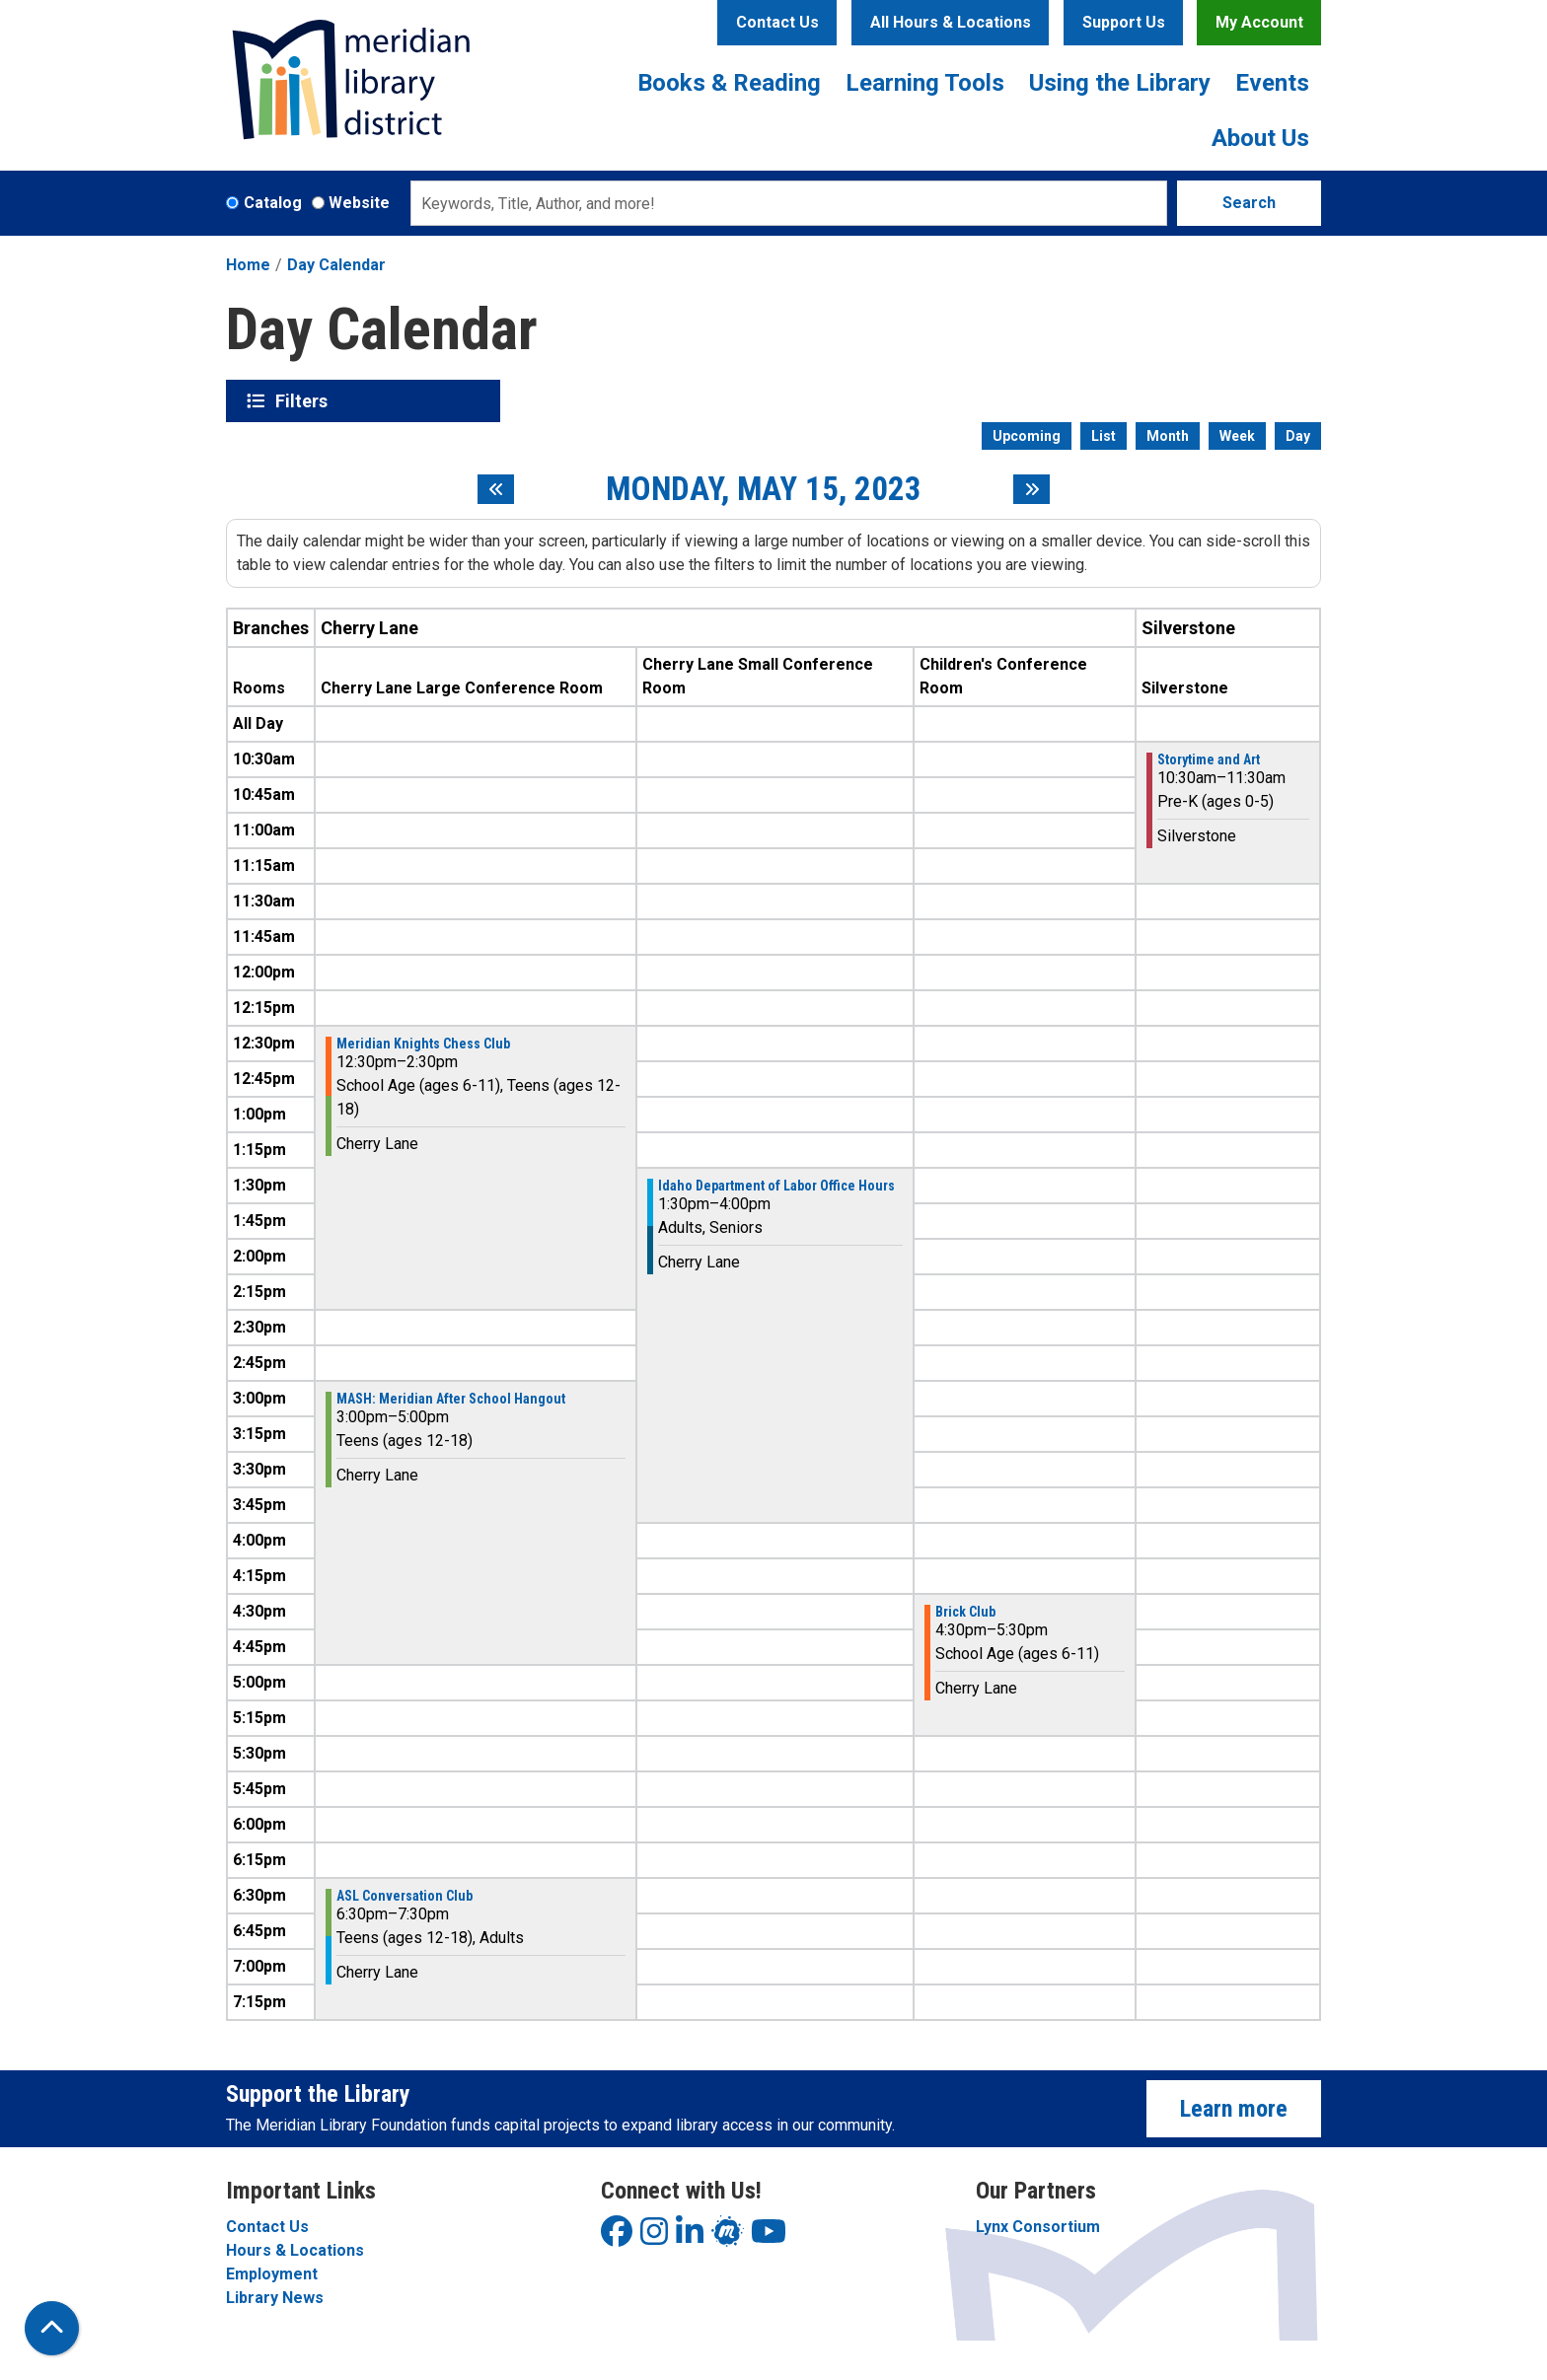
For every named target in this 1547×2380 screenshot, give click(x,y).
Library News (275, 2297)
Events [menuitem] (1272, 83)
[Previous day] (496, 489)
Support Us (1123, 22)
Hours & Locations (295, 2250)
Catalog (273, 202)
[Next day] (1031, 489)
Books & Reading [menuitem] (729, 83)
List (1103, 436)
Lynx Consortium (1038, 2226)
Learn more (1234, 2109)
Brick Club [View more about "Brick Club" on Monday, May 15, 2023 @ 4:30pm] (965, 1612)
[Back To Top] (52, 2328)
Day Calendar (336, 264)
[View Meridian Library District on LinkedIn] (689, 2237)
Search (1249, 202)
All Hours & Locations (950, 22)
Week (1237, 436)
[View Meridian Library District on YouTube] (768, 2237)
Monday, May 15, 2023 (763, 489)
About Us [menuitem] (1260, 138)
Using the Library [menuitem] (1120, 83)
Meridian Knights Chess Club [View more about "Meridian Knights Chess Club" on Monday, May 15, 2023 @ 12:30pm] (423, 1043)
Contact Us (777, 22)
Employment (272, 2274)
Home (248, 264)
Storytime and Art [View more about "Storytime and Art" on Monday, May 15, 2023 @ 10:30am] (1208, 759)
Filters (303, 400)
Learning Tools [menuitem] (925, 83)
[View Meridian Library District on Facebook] (616, 2237)
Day (1298, 436)
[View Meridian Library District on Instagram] (654, 2237)
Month (1167, 436)
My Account (1259, 22)
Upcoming (1027, 436)
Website (359, 202)
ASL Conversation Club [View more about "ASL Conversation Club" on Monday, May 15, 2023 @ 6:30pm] (404, 1896)
